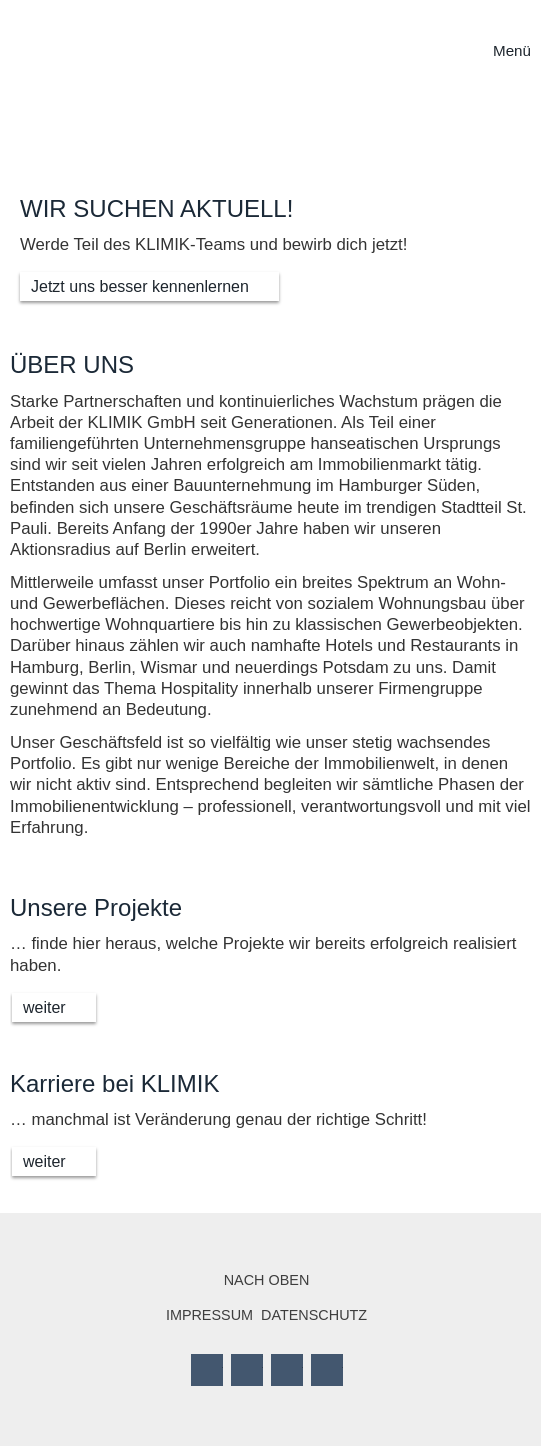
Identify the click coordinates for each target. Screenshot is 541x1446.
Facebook (207, 1370)
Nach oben (267, 1280)
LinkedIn (287, 1370)
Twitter (247, 1370)
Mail (327, 1370)
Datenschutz (314, 1315)
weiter (44, 1007)
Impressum (209, 1315)
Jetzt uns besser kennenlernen (140, 286)
